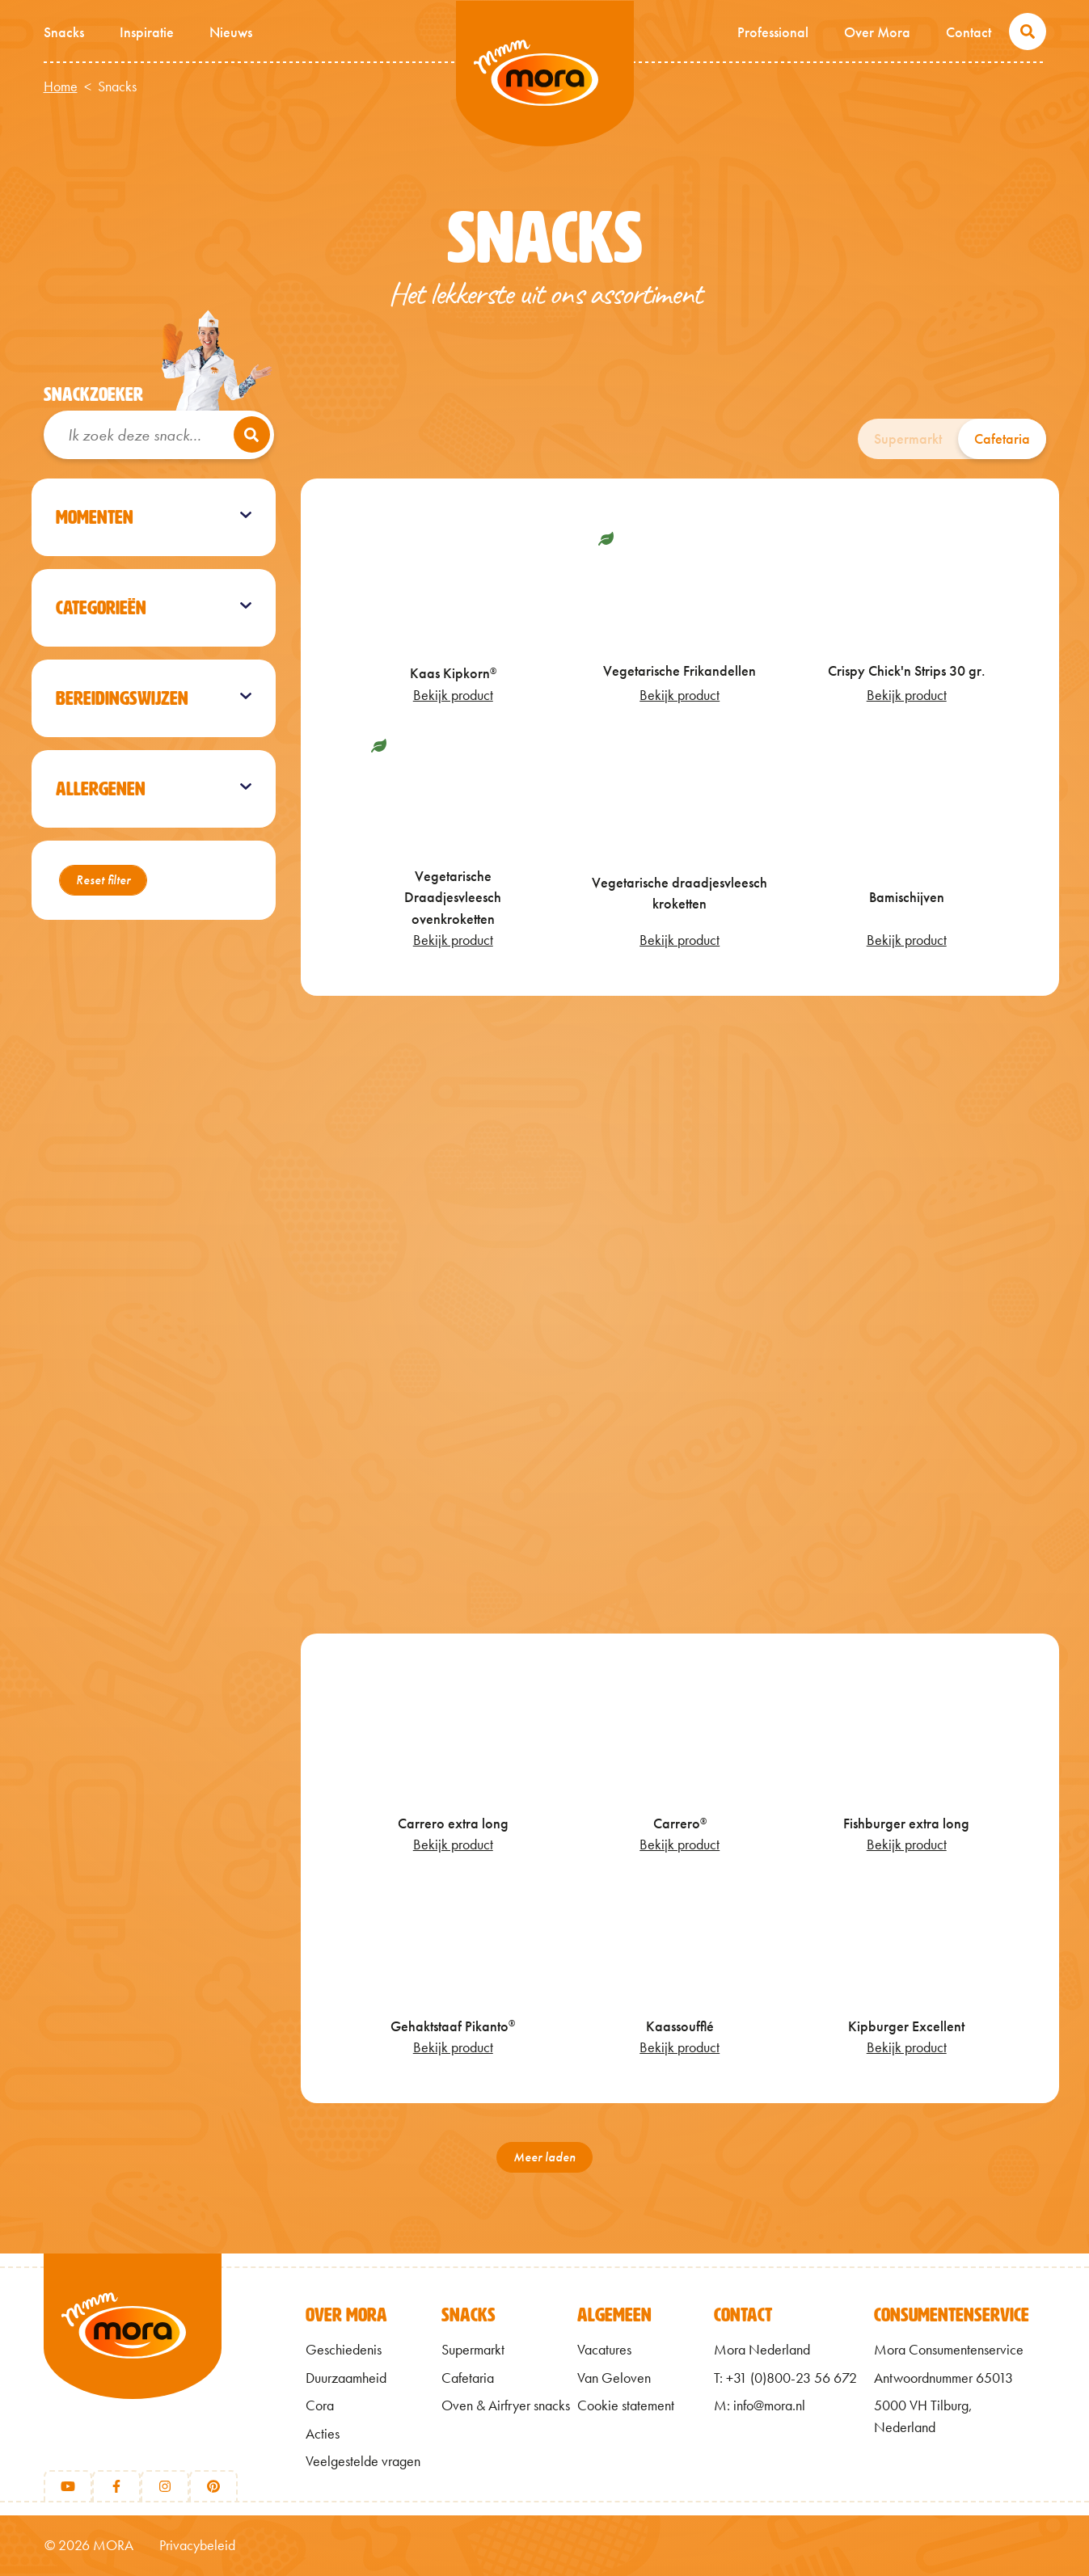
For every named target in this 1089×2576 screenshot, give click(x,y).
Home (61, 86)
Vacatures (604, 2350)
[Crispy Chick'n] (680, 1314)
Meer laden (544, 2156)
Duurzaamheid (346, 2378)
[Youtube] (68, 2486)
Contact (968, 32)
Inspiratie (147, 32)
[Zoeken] (252, 434)
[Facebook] (116, 2486)
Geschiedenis (344, 2350)
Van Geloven (614, 2378)
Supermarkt (908, 439)
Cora (320, 2405)
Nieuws (230, 32)
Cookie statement (625, 2405)
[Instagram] (165, 2486)
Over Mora (877, 32)
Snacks (64, 32)
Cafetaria (1002, 439)
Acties (323, 2434)
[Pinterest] (213, 2486)
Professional (772, 32)
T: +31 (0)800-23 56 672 (785, 2378)
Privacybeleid (197, 2545)
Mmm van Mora (545, 73)
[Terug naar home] (133, 2353)
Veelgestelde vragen (363, 2461)
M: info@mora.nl (759, 2405)
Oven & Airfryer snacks (505, 2405)
